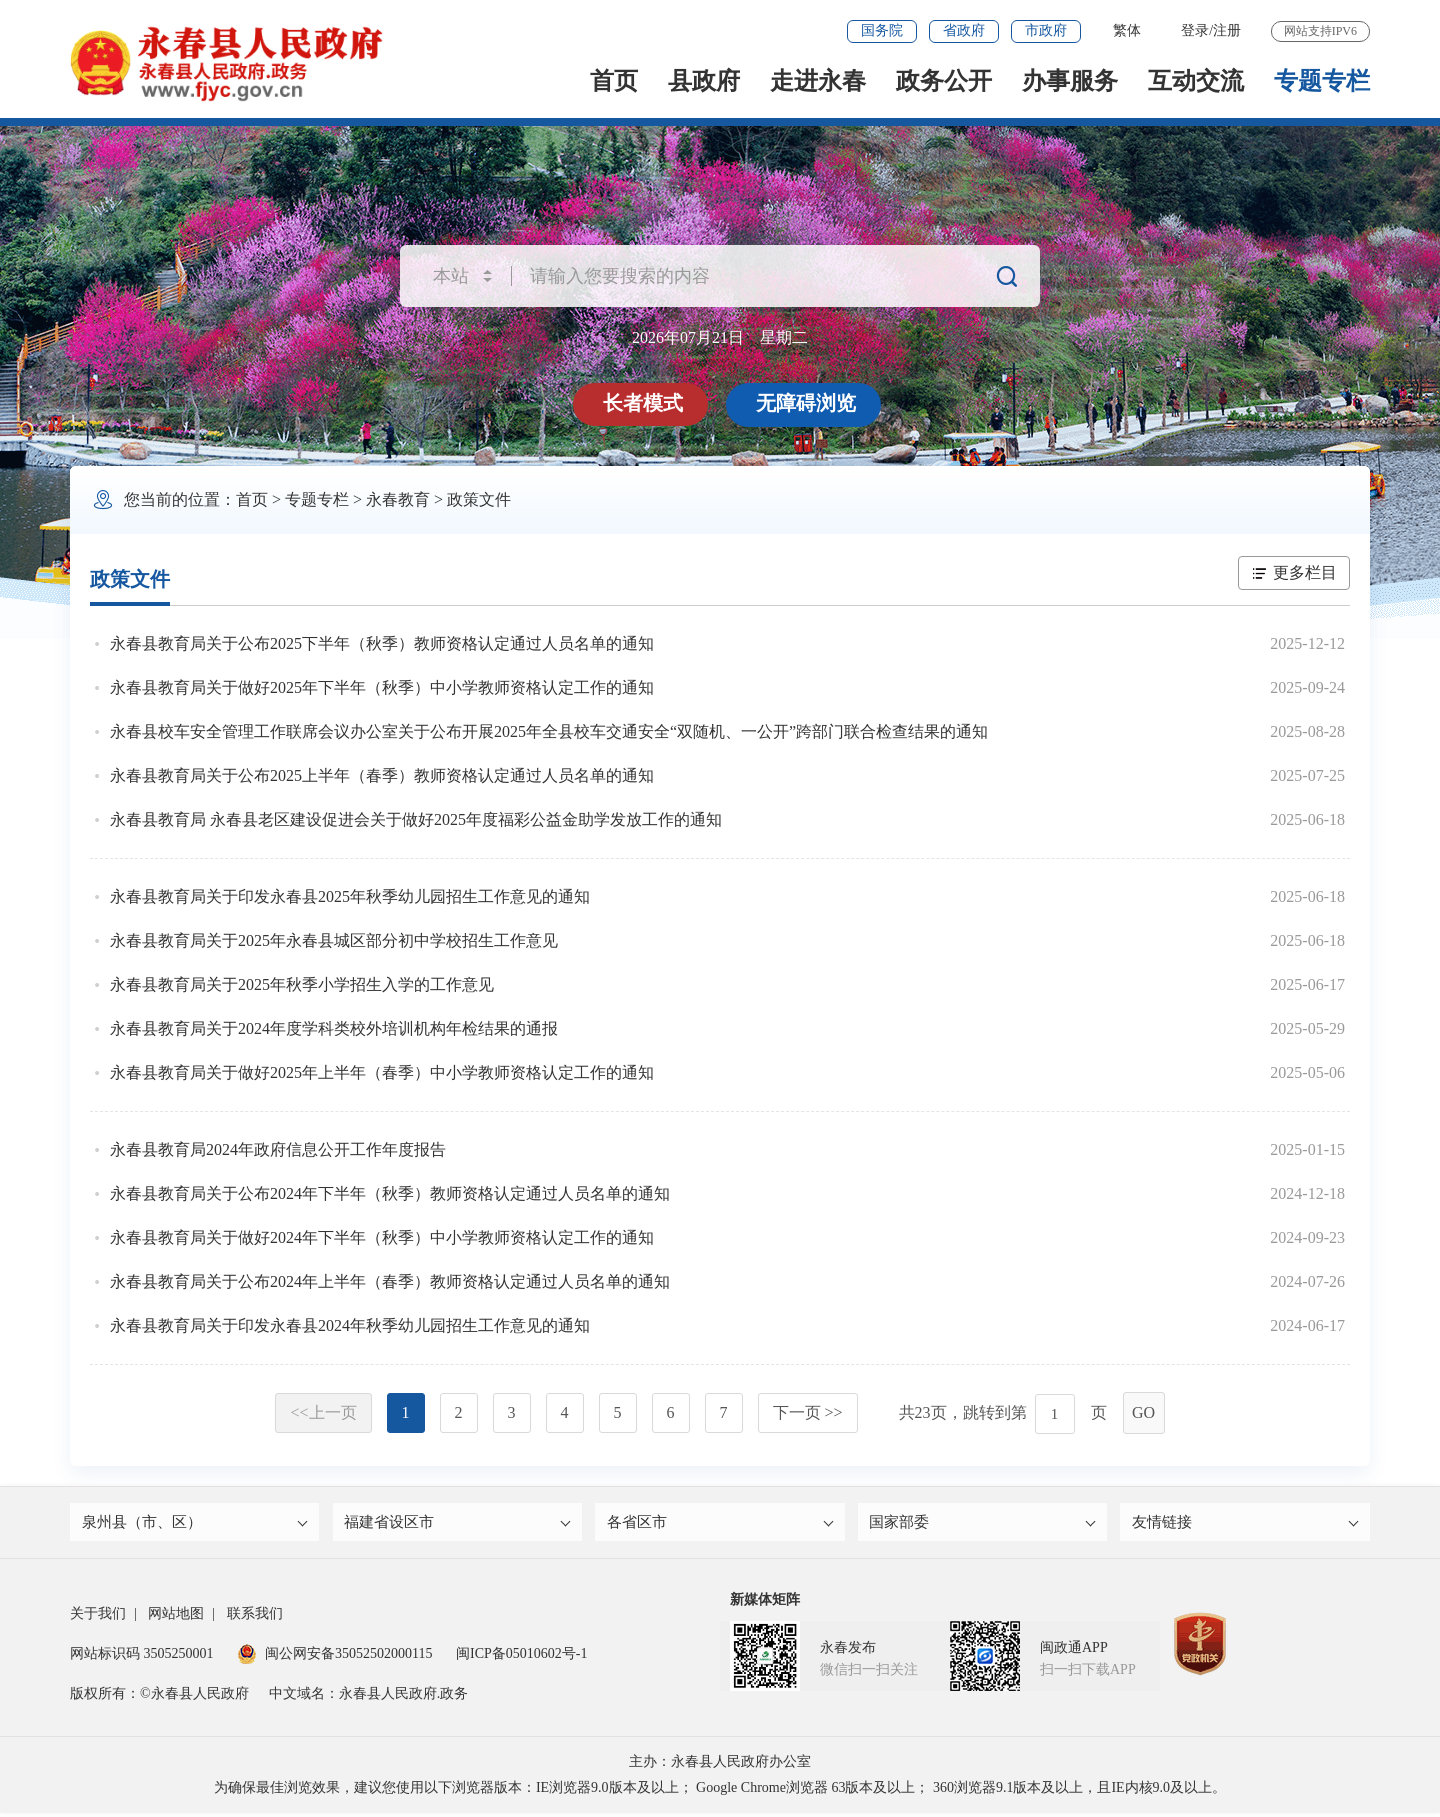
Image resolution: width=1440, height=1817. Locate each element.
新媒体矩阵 (765, 1603)
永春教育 (398, 499)
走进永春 (818, 81)
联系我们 (255, 1617)
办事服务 (1070, 81)
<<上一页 (323, 1412)
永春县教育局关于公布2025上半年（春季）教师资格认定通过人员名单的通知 (382, 775)
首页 (614, 81)
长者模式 (645, 403)
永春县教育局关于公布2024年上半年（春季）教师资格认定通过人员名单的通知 (390, 1281)
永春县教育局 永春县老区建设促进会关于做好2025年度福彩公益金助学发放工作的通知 (416, 819)
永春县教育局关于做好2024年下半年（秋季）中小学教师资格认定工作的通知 (382, 1237)
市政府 (1046, 30)
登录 (1195, 30)
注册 (1227, 30)
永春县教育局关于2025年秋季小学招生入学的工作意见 (302, 984)
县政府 (704, 81)
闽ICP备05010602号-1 (521, 1657)
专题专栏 (1322, 81)
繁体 (1127, 30)
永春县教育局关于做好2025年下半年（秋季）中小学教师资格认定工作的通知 (382, 687)
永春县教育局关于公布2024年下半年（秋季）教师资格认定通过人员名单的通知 (390, 1193)
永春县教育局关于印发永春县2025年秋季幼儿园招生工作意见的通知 (350, 896)
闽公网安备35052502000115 (334, 1657)
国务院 (882, 30)
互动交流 (1196, 81)
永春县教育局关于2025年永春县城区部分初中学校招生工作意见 (334, 940)
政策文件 (479, 499)
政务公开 (944, 81)
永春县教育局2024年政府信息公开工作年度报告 (278, 1149)
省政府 (964, 30)
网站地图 (176, 1617)
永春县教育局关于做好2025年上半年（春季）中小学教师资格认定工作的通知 (382, 1072)
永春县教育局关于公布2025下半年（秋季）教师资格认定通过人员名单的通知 (382, 643)
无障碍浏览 (808, 403)
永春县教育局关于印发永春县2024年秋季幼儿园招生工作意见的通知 (350, 1325)
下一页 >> (808, 1412)
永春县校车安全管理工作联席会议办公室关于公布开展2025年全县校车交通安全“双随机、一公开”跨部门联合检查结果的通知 (549, 731)
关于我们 (98, 1617)
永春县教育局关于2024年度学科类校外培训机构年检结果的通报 (334, 1028)
